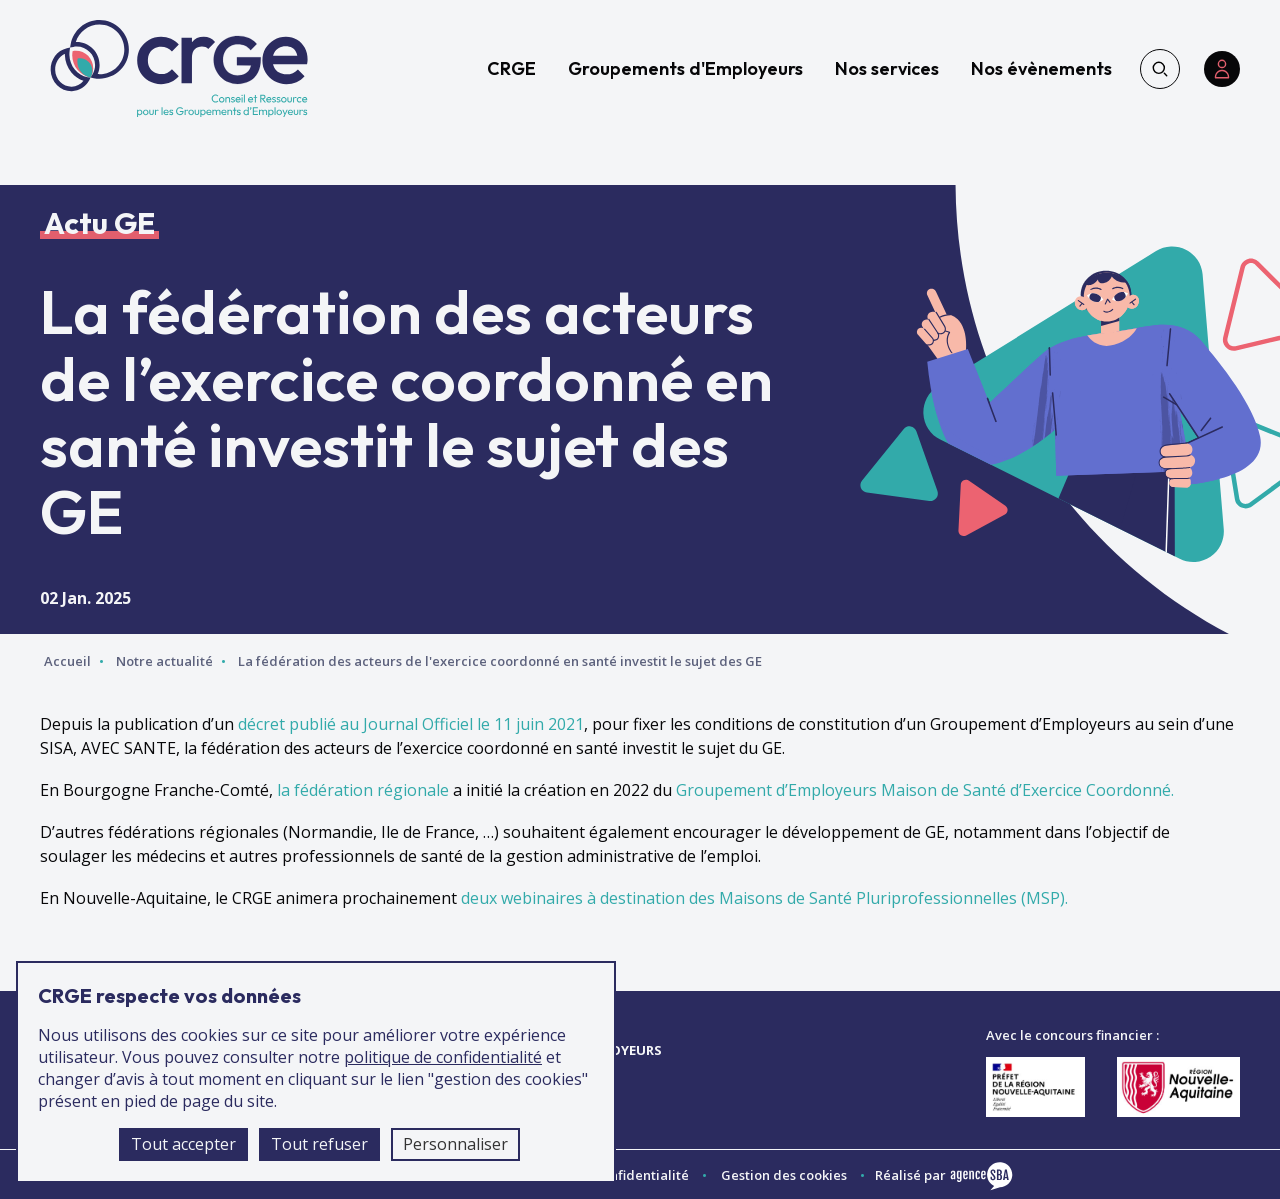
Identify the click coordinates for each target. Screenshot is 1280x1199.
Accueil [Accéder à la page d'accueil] (67, 661)
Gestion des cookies (784, 1175)
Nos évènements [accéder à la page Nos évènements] (1041, 68)
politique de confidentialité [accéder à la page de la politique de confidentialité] (443, 1057)
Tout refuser (319, 1144)
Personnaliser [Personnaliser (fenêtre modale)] (455, 1144)
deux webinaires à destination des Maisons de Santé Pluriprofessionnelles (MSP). (764, 898)
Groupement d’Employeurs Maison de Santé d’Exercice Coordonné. (925, 790)
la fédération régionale (363, 790)
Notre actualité (164, 661)
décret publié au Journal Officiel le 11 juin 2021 (411, 724)
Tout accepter (183, 1144)
